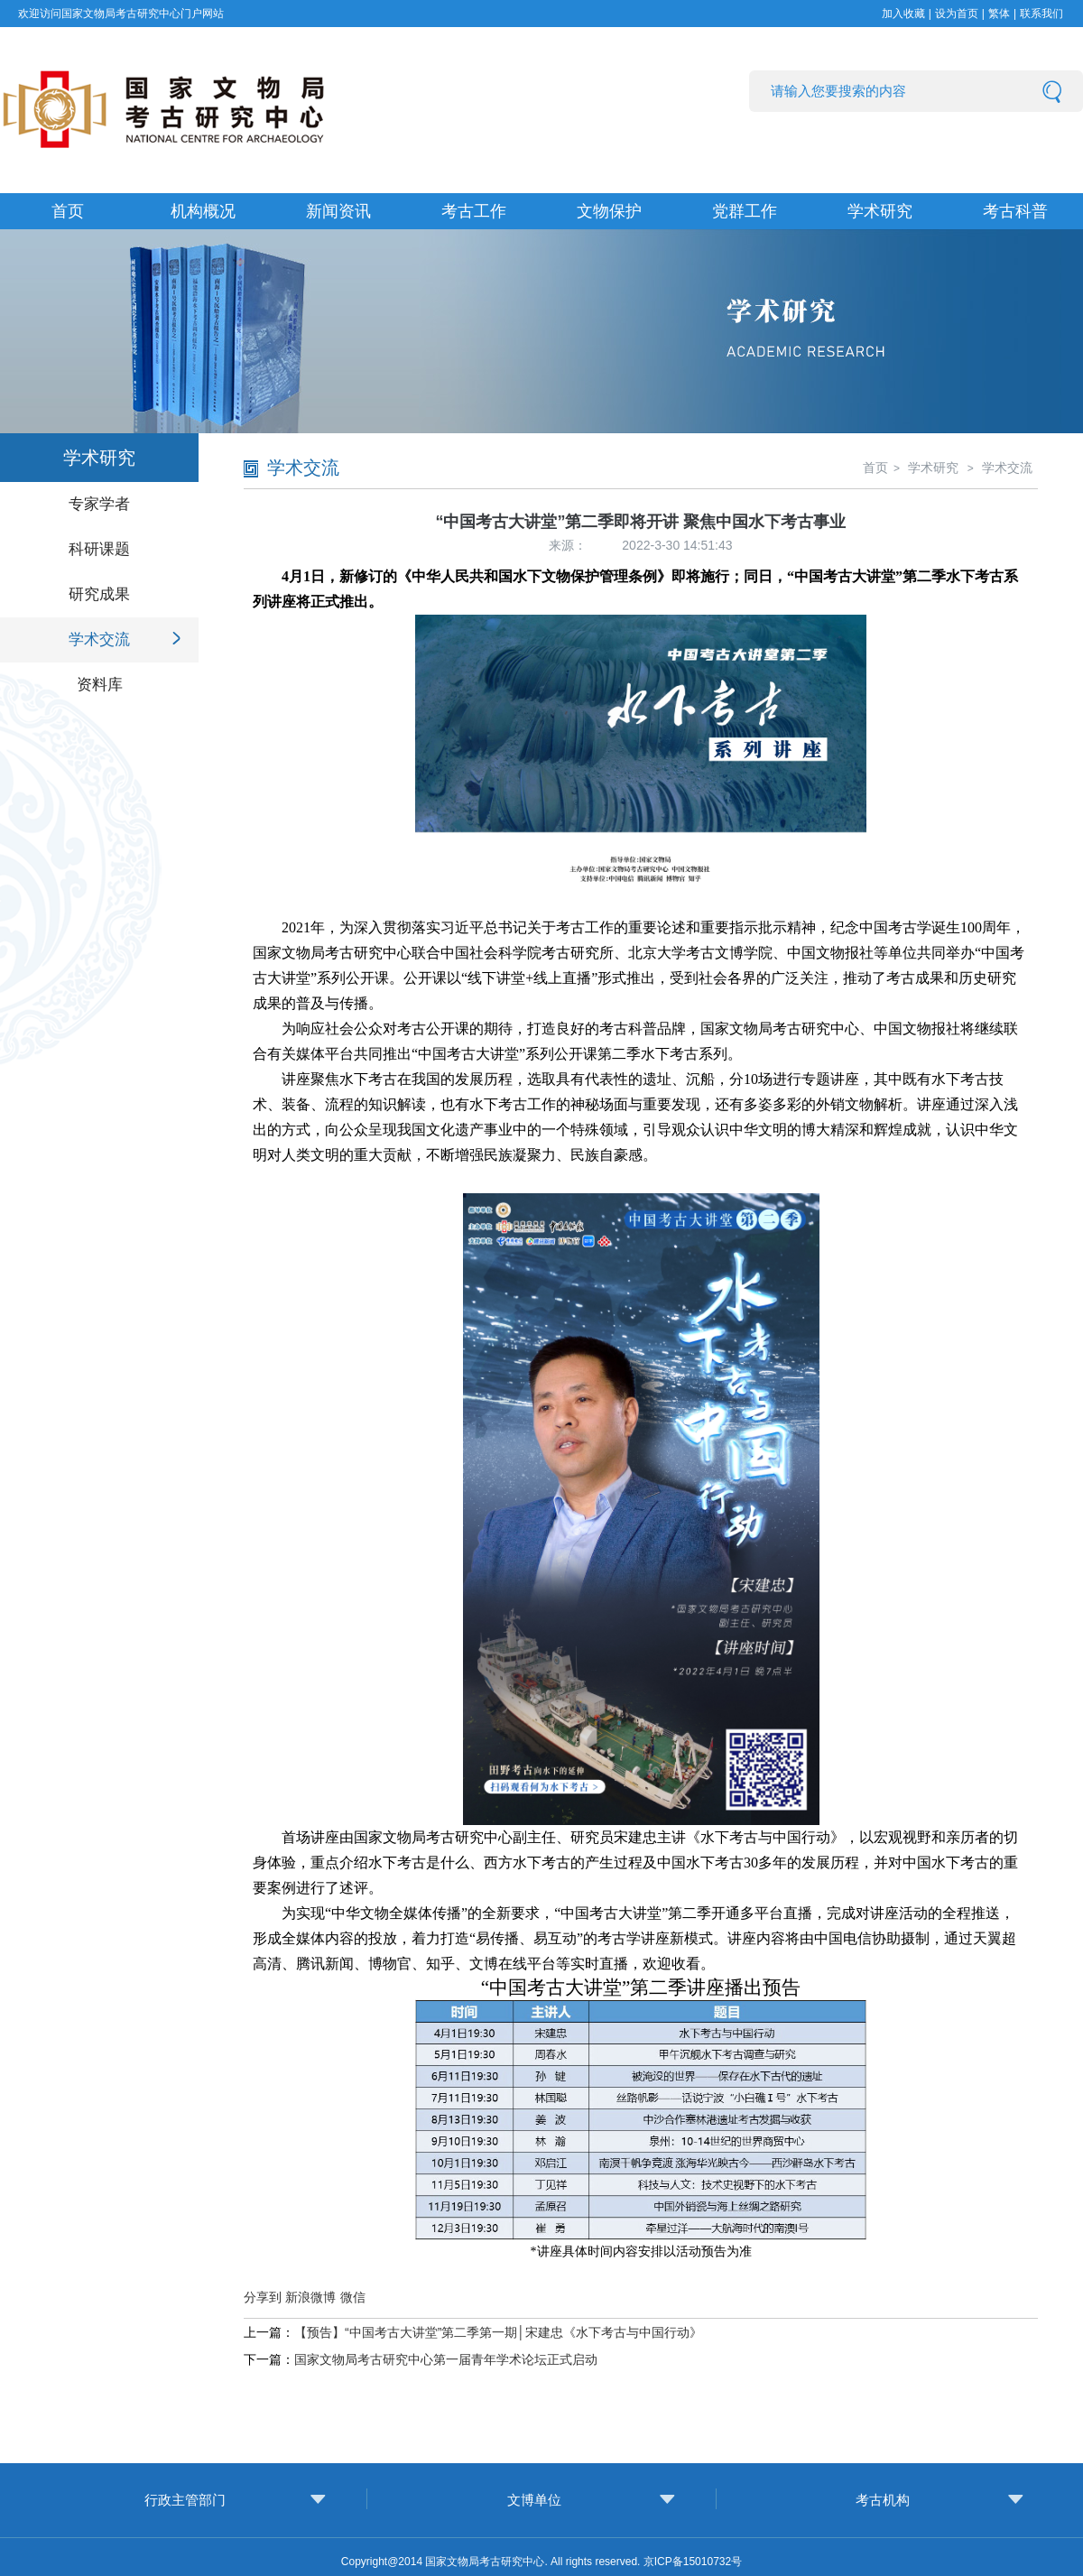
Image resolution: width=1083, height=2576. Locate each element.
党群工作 (744, 211)
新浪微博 (310, 2297)
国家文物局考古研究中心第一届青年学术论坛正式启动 (445, 2359)
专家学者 (99, 504)
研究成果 (99, 594)
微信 (353, 2297)
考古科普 (1015, 211)
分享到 (263, 2297)
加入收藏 (903, 13)
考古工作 (473, 211)
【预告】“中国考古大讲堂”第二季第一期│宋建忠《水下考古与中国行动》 (498, 2332)
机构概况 (203, 211)
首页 (67, 211)
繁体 (999, 13)
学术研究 (879, 211)
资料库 (100, 684)
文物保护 (609, 211)
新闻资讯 (338, 211)
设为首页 (956, 13)
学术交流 (99, 639)
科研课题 (99, 549)
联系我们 (1041, 13)
